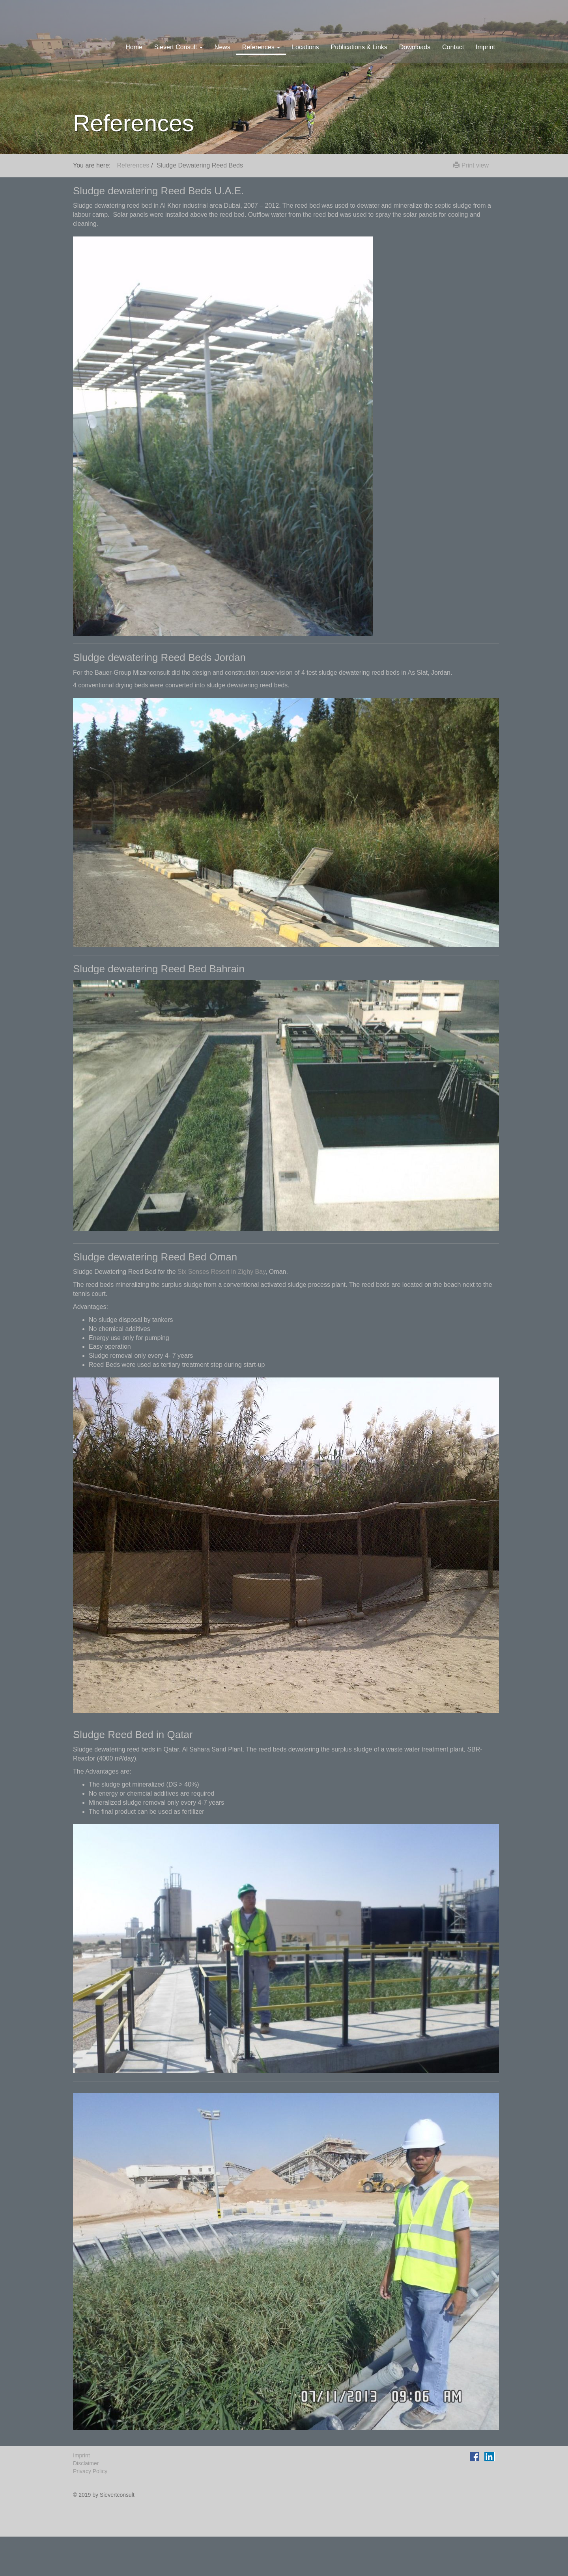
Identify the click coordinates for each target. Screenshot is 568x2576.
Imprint (485, 47)
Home (133, 47)
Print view (471, 165)
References (133, 165)
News (222, 47)
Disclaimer (86, 2463)
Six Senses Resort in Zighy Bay (221, 1271)
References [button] (261, 47)
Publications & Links (359, 47)
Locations (305, 47)
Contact (453, 47)
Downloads (414, 47)
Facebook (476, 2455)
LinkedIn (490, 2455)
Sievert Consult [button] (178, 47)
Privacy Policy (90, 2471)
